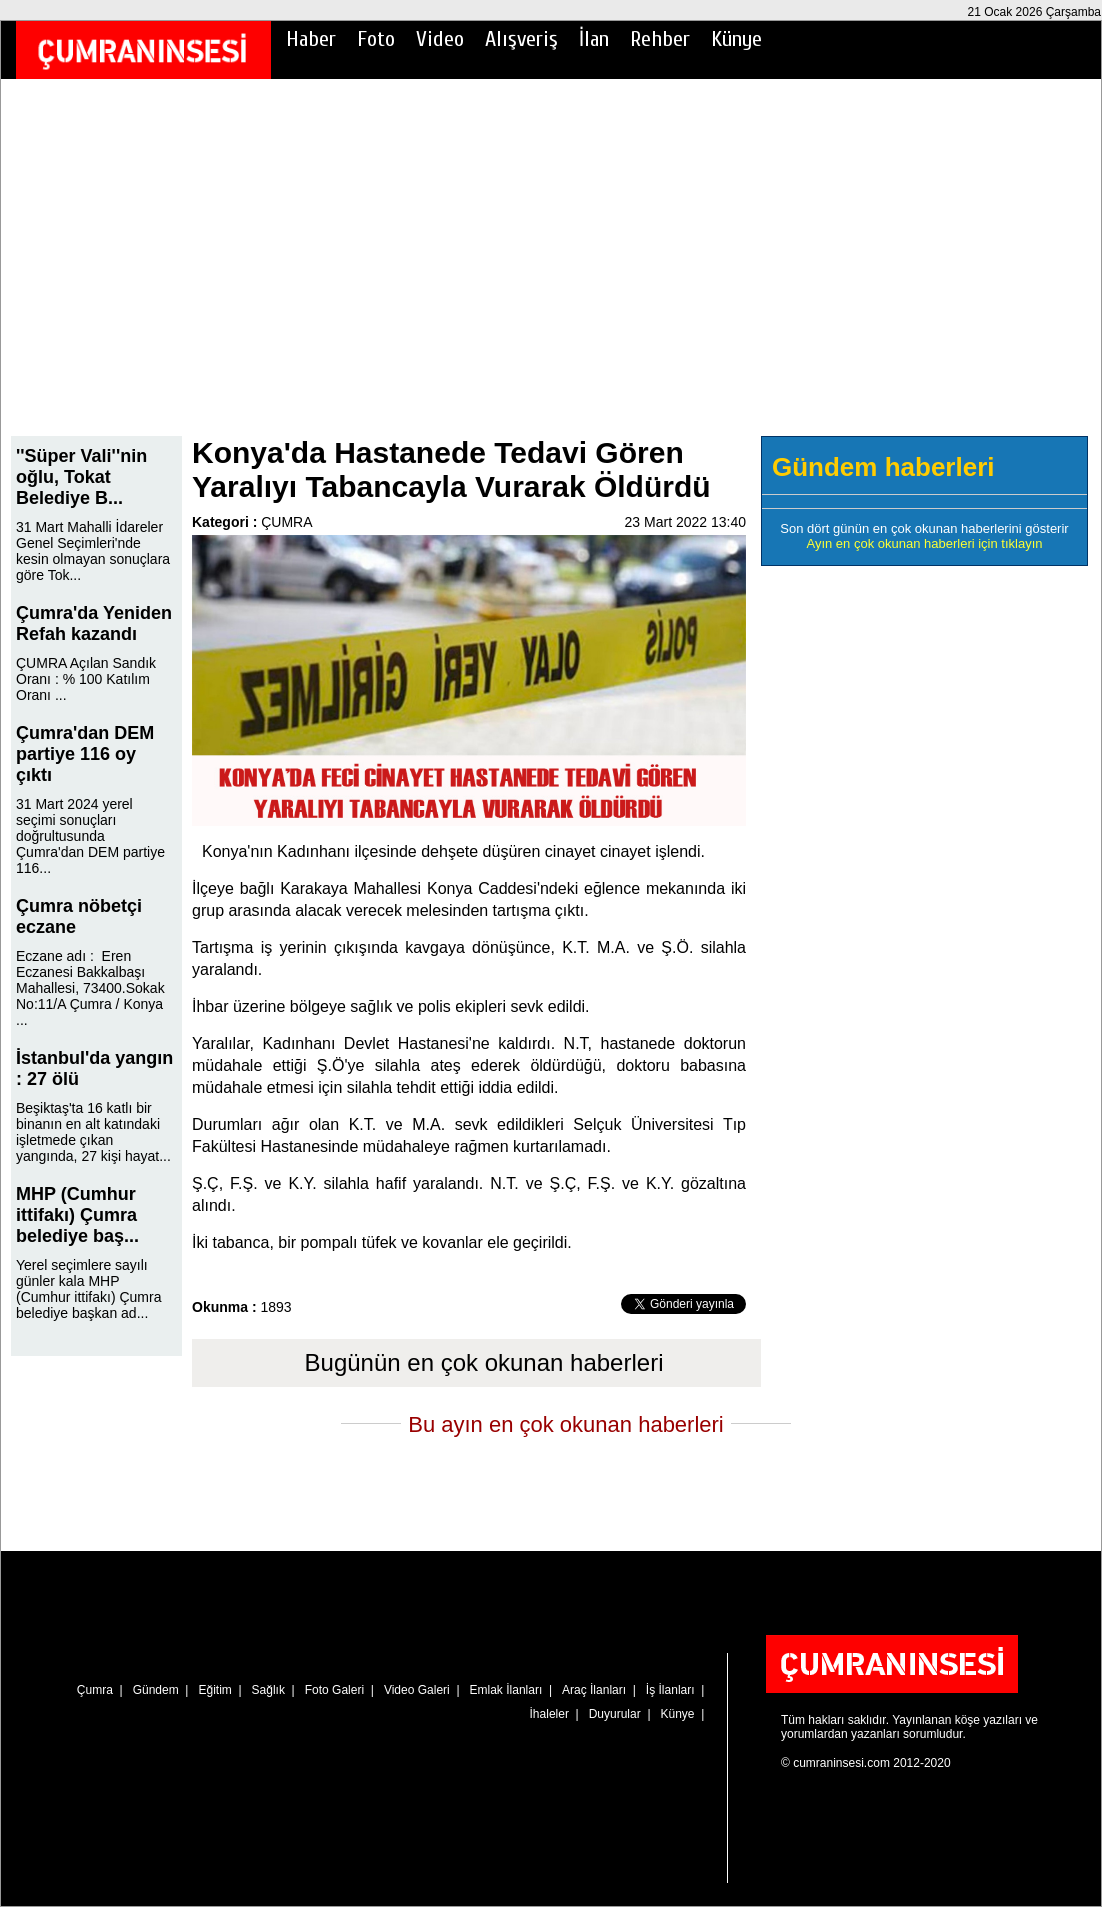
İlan (594, 39)
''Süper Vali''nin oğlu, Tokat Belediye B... (81, 477)
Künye (736, 39)
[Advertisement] (551, 271)
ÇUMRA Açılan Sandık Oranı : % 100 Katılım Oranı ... (86, 679)
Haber (311, 39)
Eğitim (214, 1690)
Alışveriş (521, 39)
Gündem (156, 1690)
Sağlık (268, 1690)
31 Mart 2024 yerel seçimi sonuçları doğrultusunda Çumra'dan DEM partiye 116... (90, 836)
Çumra (95, 1690)
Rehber (660, 39)
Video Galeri (417, 1690)
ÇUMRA (286, 522)
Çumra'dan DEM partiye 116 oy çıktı (85, 754)
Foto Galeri (334, 1690)
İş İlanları (670, 1690)
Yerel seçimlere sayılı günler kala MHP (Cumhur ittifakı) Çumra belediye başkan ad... (88, 1289)
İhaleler (549, 1714)
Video (440, 39)
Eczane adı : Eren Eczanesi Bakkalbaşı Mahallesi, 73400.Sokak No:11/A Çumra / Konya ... (90, 988)
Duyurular (615, 1714)
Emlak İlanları (506, 1690)
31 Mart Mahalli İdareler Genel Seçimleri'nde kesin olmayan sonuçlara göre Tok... (93, 551)
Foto (376, 39)
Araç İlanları (594, 1690)
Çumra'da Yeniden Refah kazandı (94, 623)
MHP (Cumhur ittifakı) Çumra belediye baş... (77, 1215)
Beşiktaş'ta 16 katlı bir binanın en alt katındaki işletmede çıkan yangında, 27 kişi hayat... (93, 1132)
